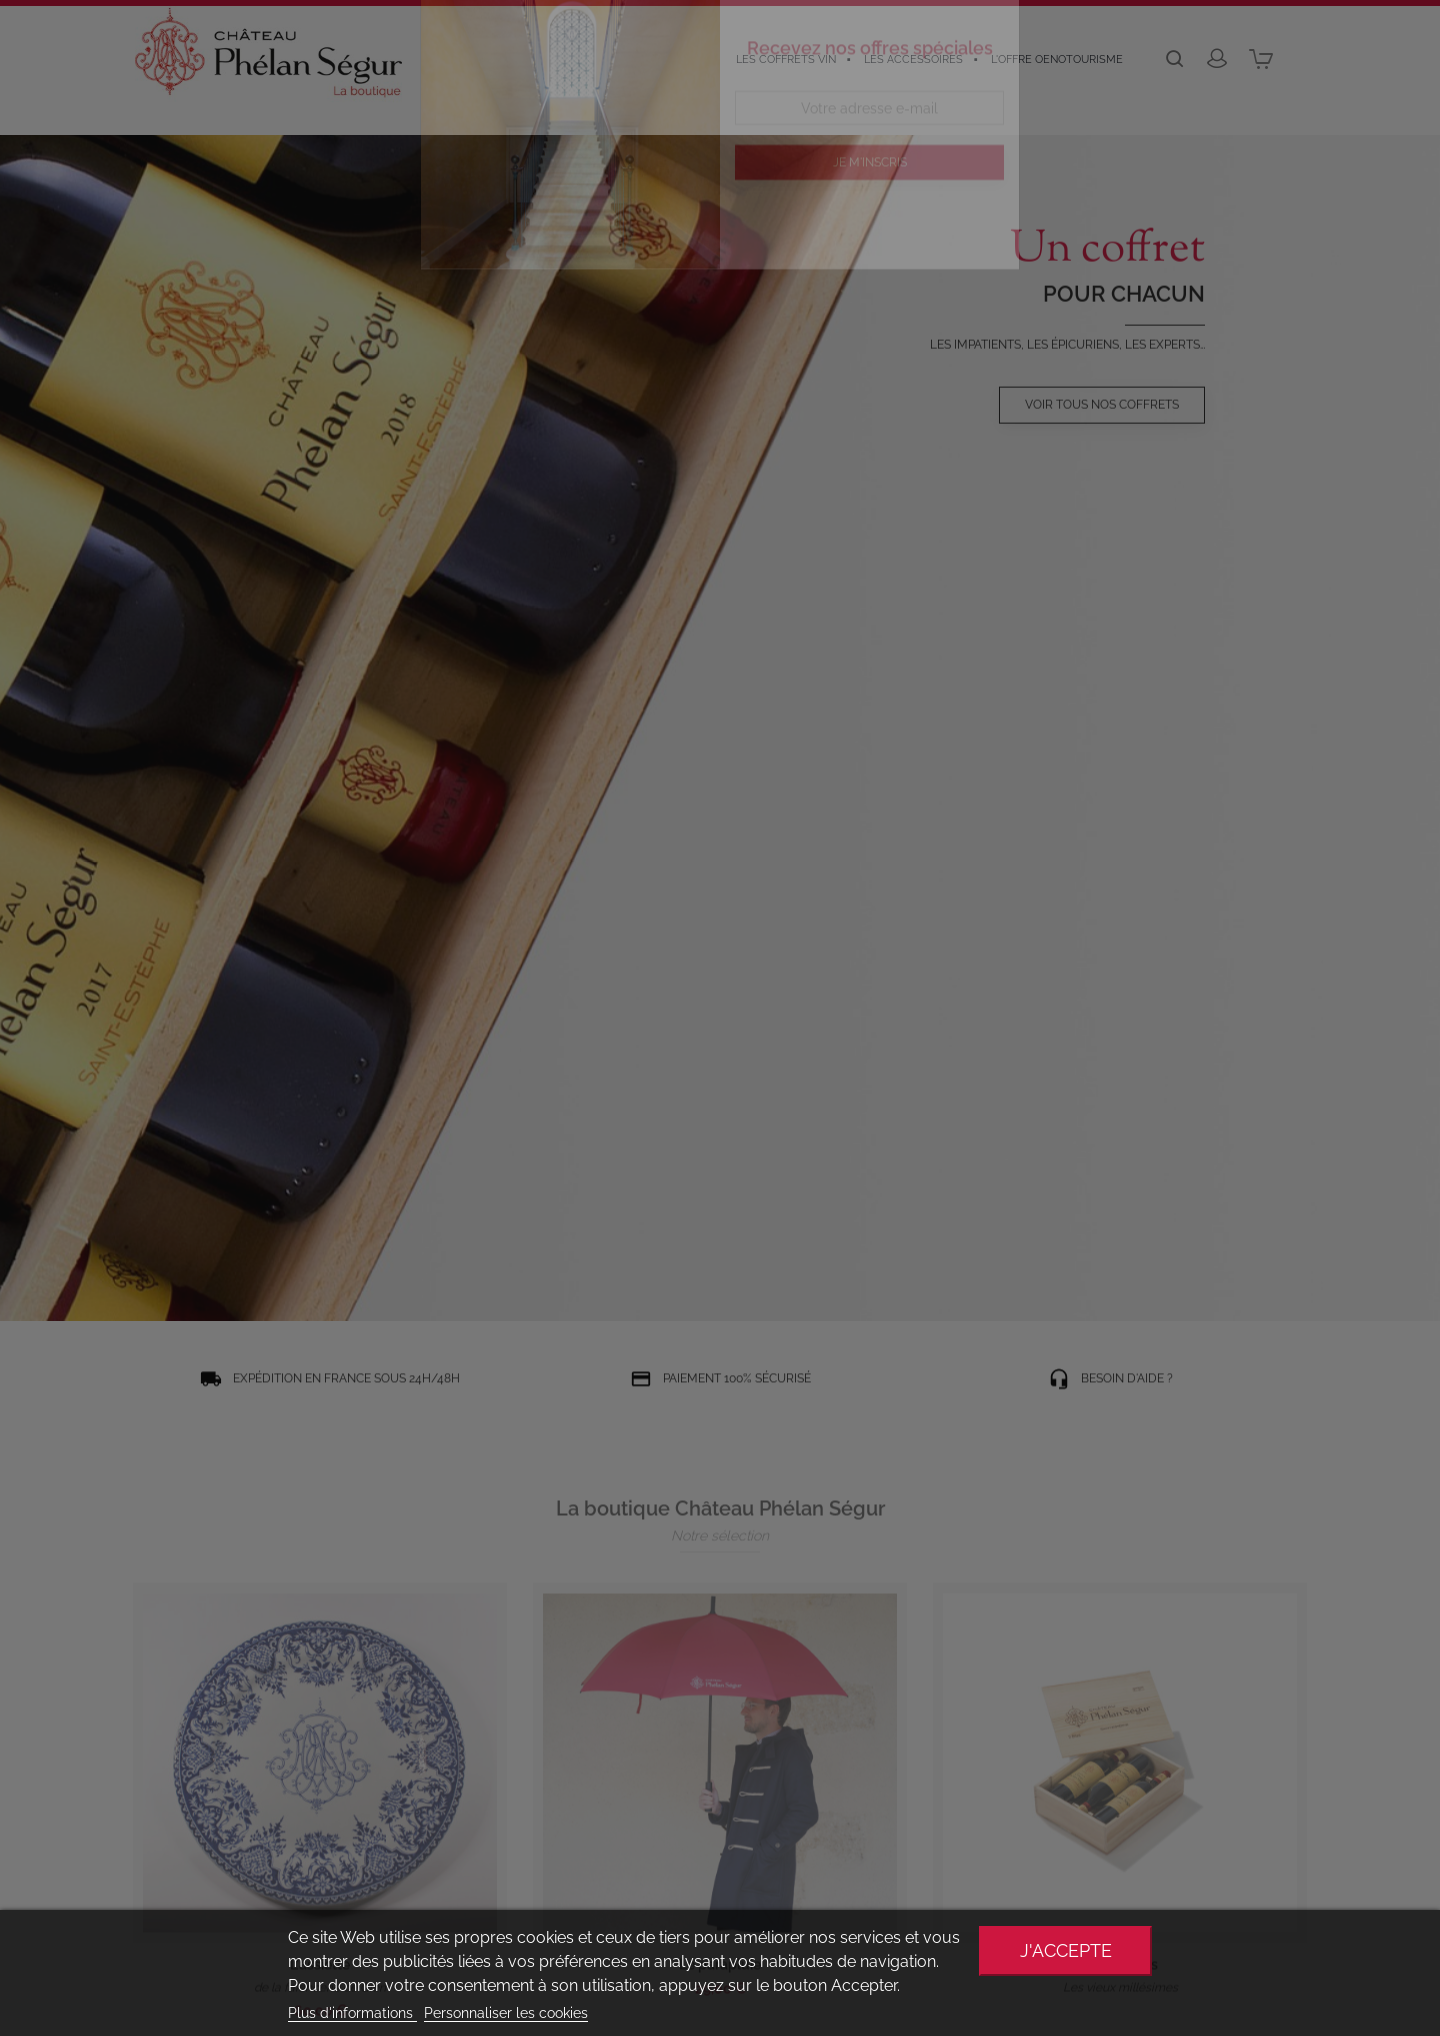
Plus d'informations (352, 2013)
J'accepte (1066, 1950)
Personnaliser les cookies (506, 2013)
